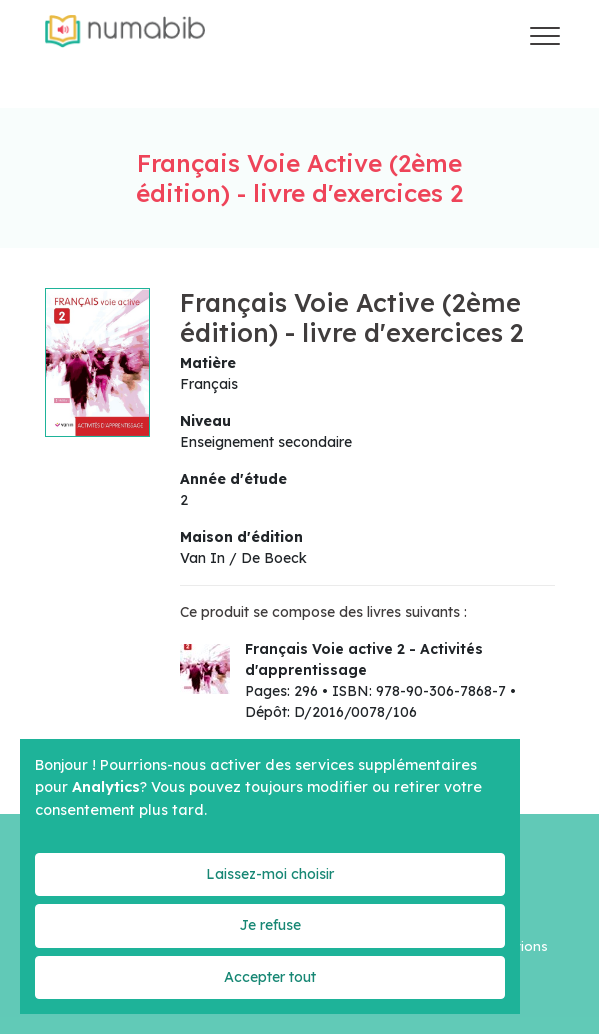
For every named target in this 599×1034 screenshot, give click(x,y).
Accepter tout (270, 977)
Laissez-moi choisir (270, 874)
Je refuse (270, 925)
